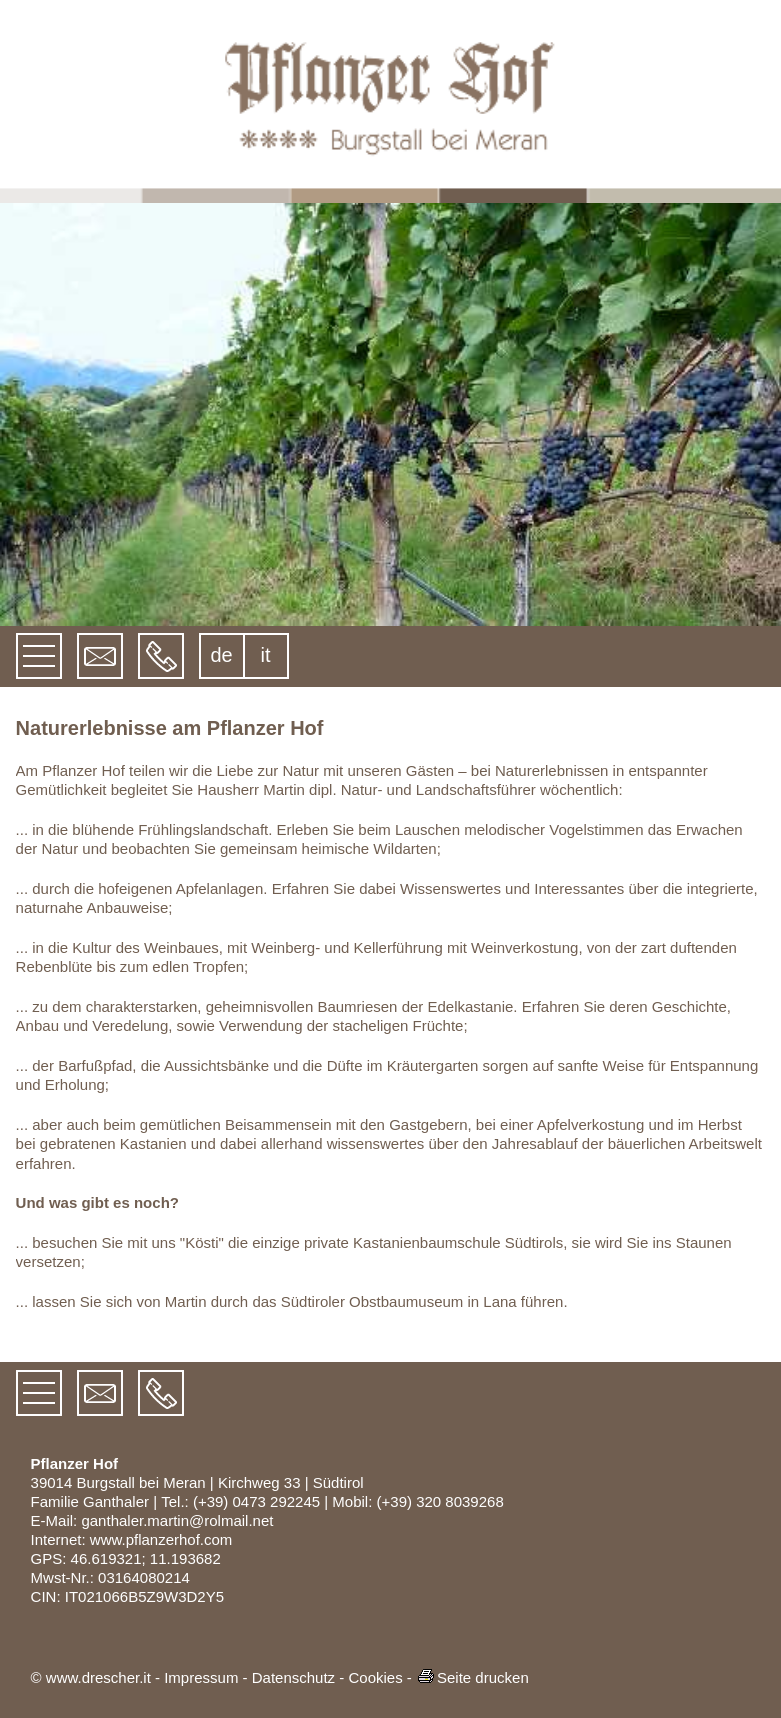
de (221, 655)
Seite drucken (472, 1677)
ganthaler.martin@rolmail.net (177, 1520)
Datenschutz (293, 1677)
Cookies (375, 1677)
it (266, 655)
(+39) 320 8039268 (440, 1501)
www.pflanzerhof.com (161, 1539)
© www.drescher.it (91, 1677)
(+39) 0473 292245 (256, 1501)
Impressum (201, 1677)
